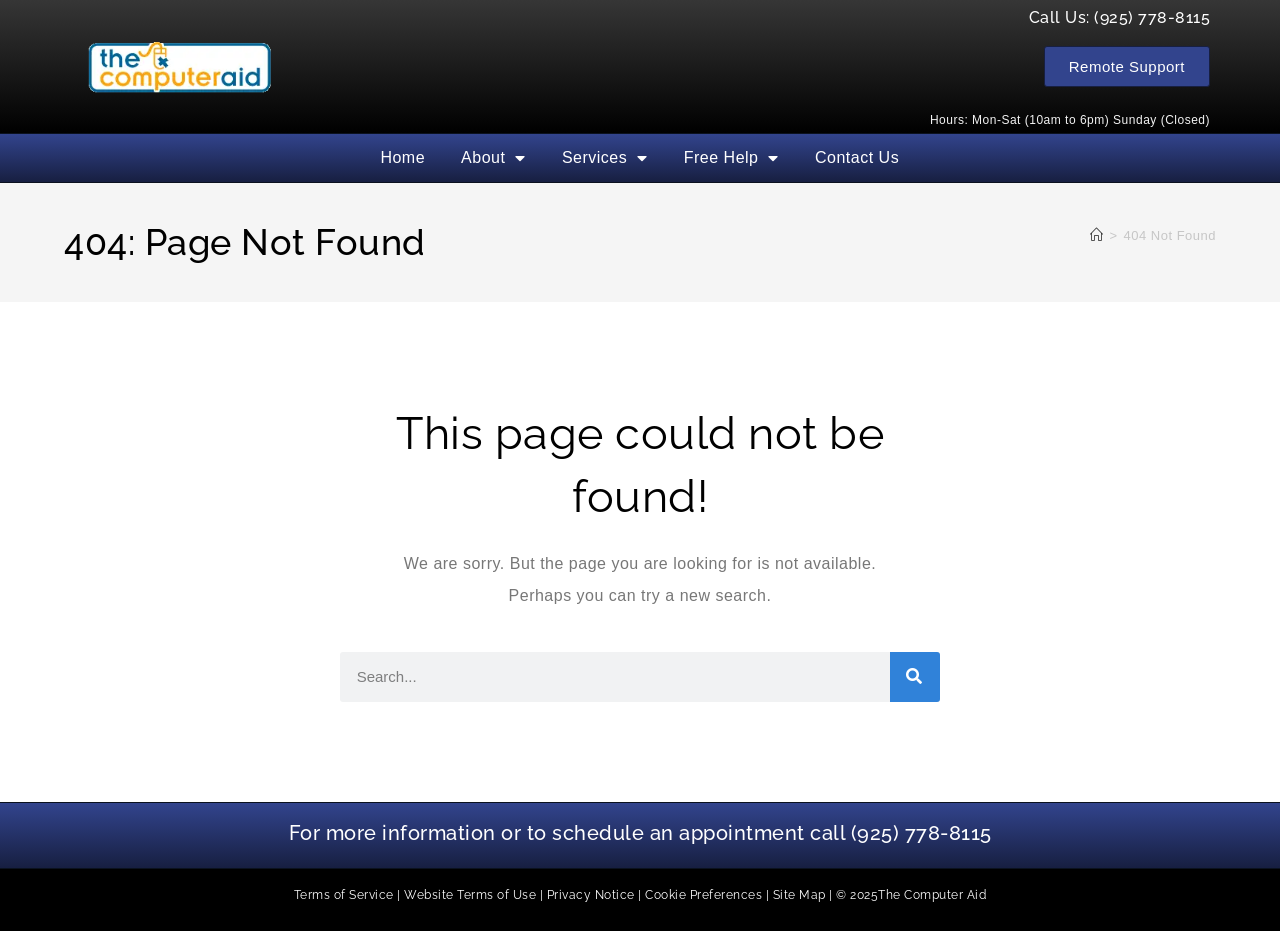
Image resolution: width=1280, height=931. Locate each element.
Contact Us (857, 157)
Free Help (731, 158)
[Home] (1097, 235)
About (493, 158)
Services (605, 158)
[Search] (915, 677)
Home (402, 157)
